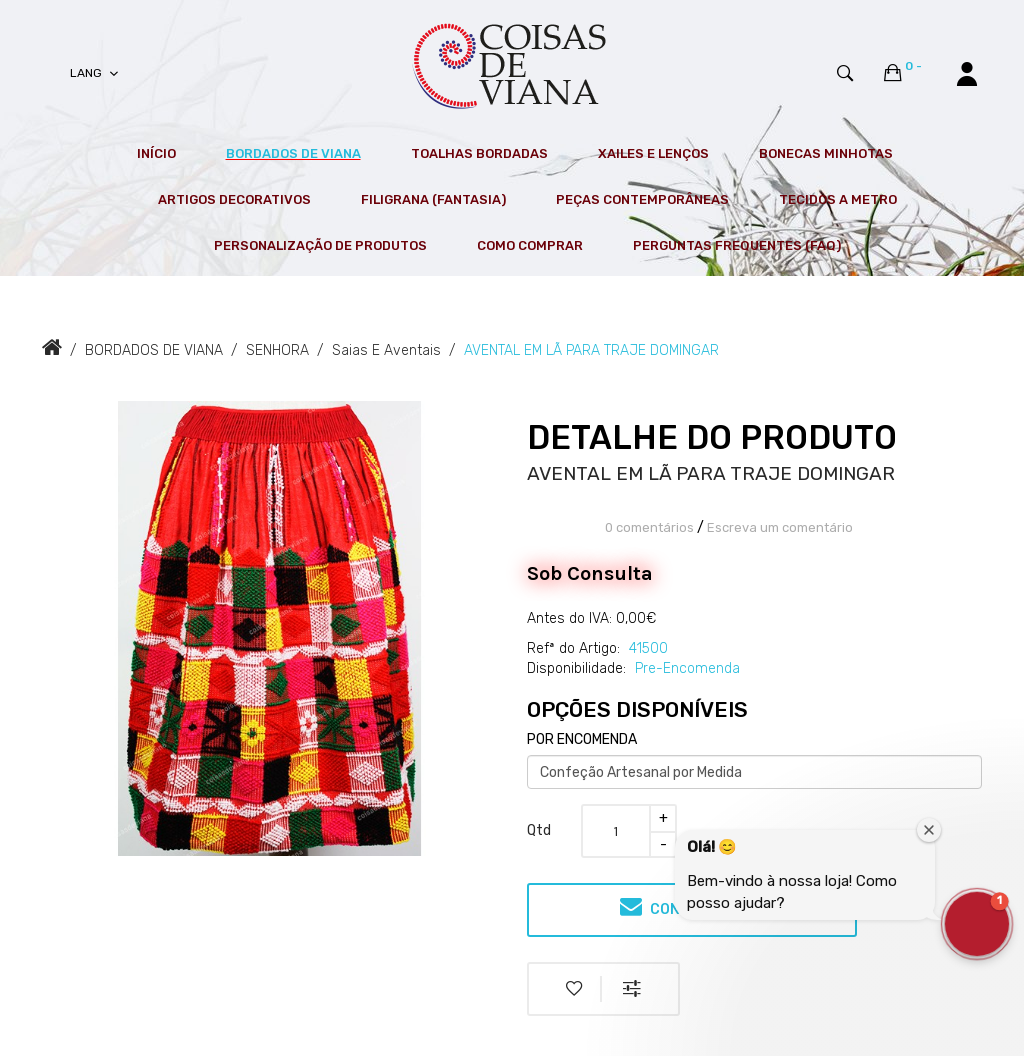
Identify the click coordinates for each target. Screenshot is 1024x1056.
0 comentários (649, 527)
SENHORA (277, 350)
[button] (977, 924)
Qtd (539, 830)
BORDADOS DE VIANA (154, 350)
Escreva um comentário (780, 527)
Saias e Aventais (386, 350)
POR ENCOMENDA (582, 739)
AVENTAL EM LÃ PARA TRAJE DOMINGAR (591, 350)
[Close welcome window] (929, 830)
